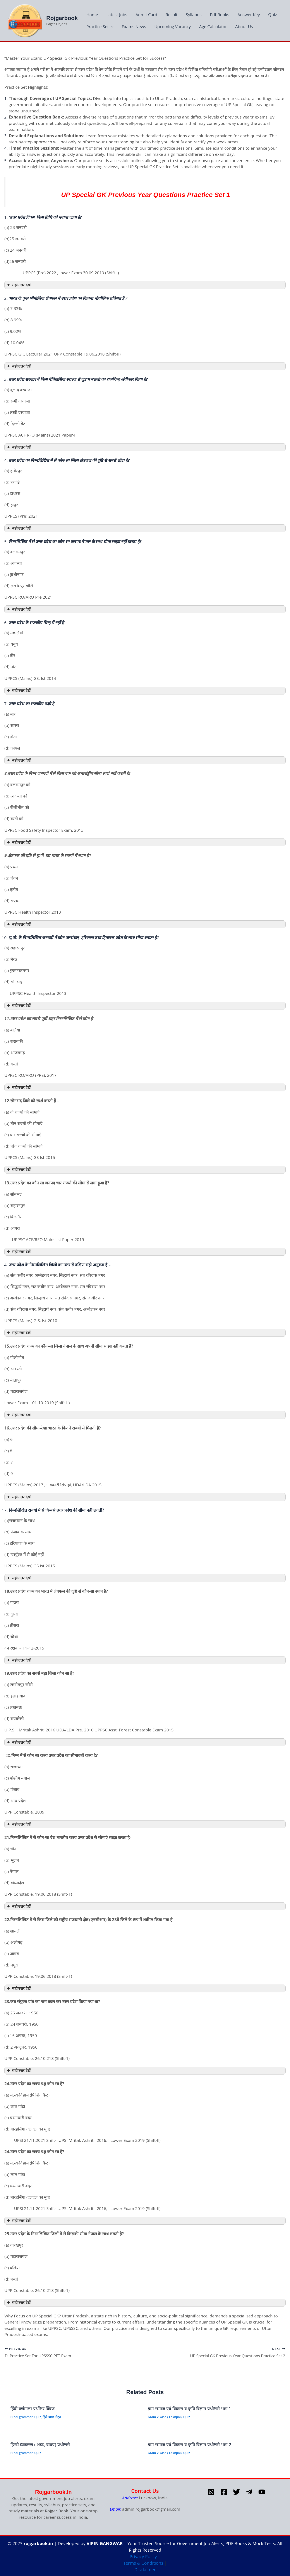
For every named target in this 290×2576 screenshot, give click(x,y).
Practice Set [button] (99, 27)
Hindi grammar (21, 2415)
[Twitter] (236, 2490)
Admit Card (146, 14)
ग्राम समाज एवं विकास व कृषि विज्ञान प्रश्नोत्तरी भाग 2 (189, 2443)
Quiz (272, 14)
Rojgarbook (62, 18)
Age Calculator (213, 26)
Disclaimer (145, 2568)
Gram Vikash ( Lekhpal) (165, 2415)
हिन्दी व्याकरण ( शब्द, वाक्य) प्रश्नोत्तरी (40, 2443)
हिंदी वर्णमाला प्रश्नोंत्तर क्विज (32, 2407)
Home (92, 14)
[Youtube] (261, 2490)
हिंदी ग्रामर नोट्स (52, 2415)
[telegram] (249, 2490)
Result (172, 14)
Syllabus (193, 14)
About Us (244, 26)
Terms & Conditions (143, 2562)
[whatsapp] (211, 2490)
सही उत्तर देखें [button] (18, 284)
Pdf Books (219, 14)
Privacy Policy (143, 2555)
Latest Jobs (116, 14)
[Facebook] (223, 2490)
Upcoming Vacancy (172, 26)
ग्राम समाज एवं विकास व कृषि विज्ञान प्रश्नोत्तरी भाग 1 (189, 2407)
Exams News (134, 26)
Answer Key (248, 14)
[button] (111, 27)
